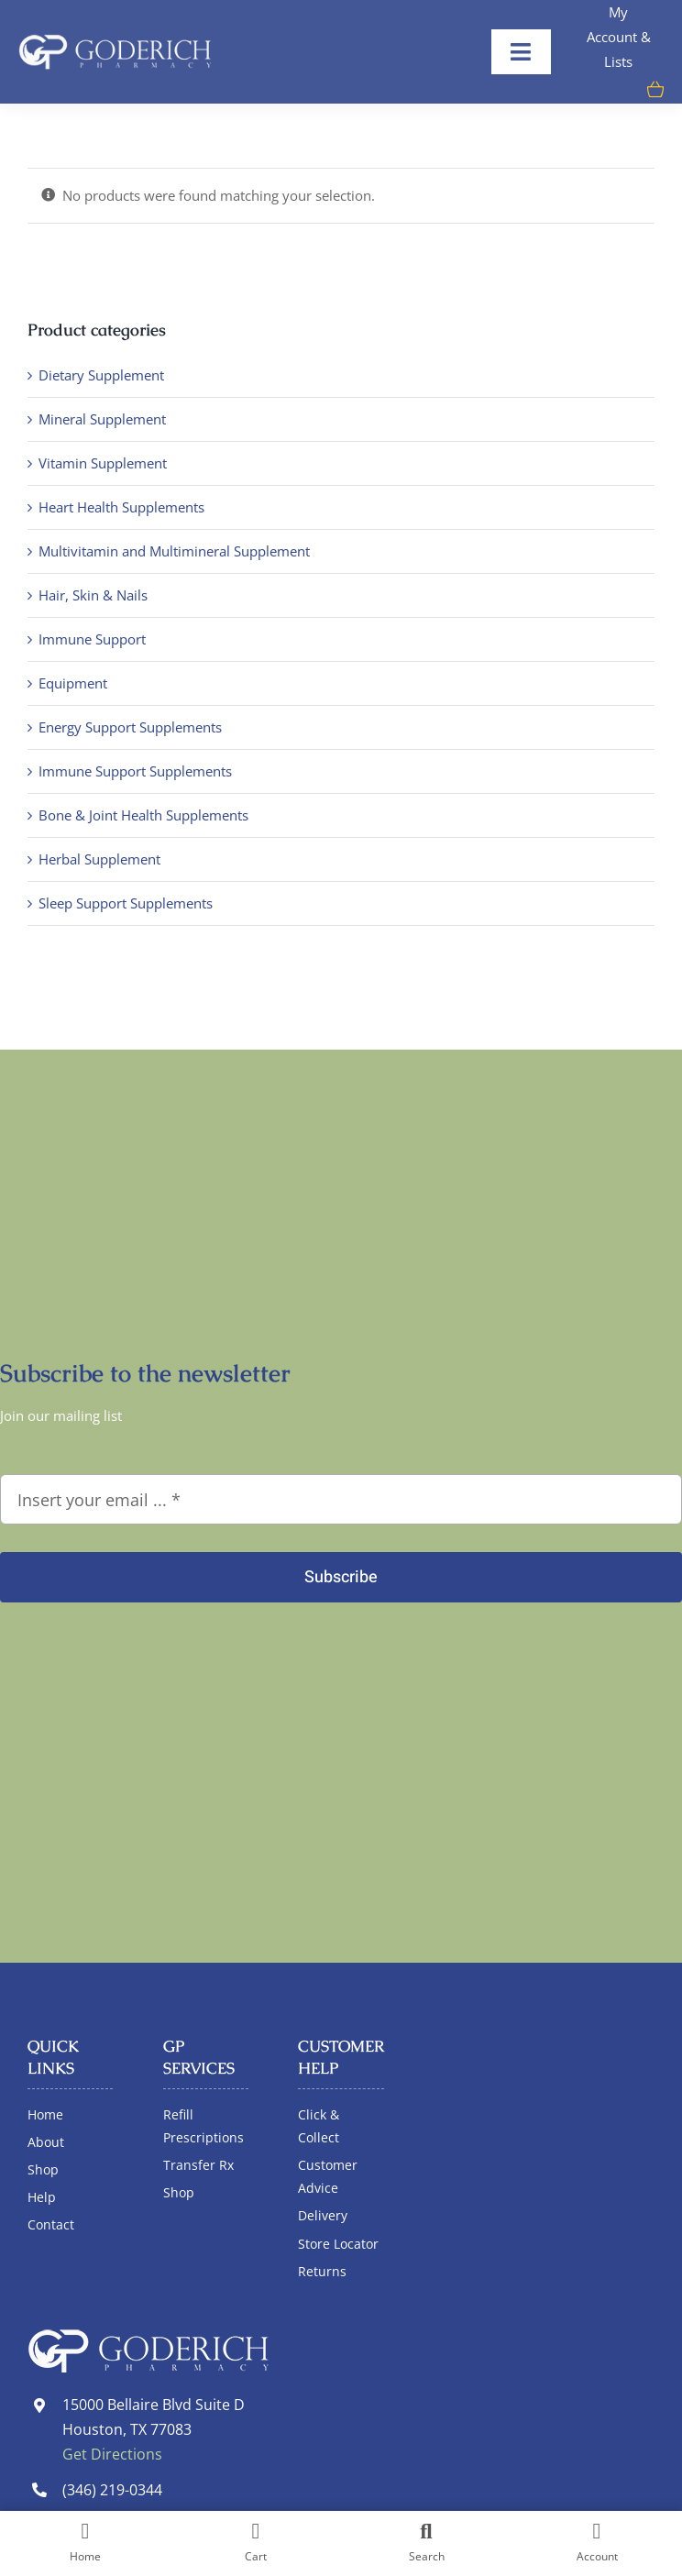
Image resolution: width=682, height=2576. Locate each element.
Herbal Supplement (99, 859)
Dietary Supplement (101, 375)
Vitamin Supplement (102, 463)
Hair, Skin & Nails (93, 595)
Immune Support (92, 639)
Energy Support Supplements (130, 727)
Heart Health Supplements (121, 507)
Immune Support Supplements (135, 771)
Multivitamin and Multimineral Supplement (174, 551)
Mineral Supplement (102, 419)
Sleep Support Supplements (125, 903)
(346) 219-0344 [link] (112, 2490)
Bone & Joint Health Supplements (143, 815)
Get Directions (112, 2454)
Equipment (72, 683)
